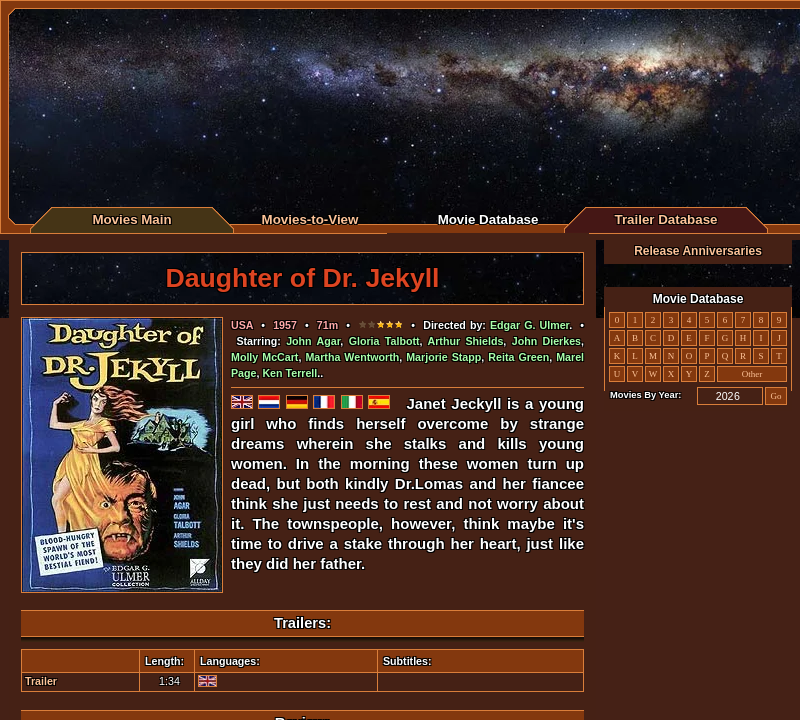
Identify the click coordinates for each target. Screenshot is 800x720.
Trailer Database (666, 219)
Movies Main (131, 219)
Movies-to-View (310, 219)
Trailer (41, 681)
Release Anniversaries (698, 251)
